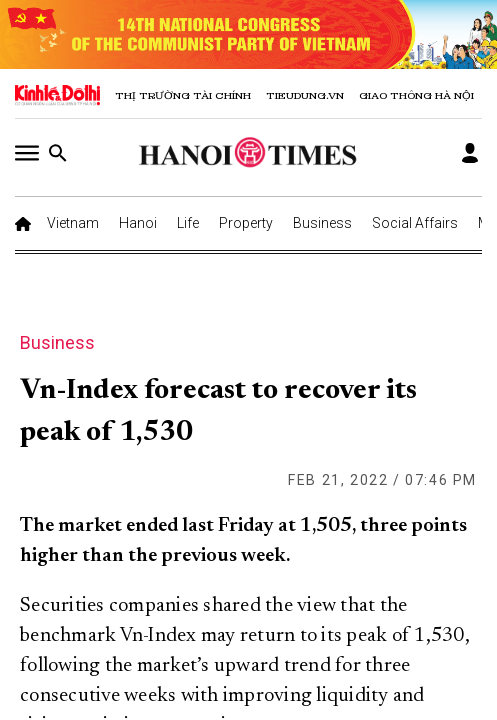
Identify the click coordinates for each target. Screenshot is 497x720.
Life (188, 223)
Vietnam (73, 223)
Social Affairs (415, 223)
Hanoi (138, 223)
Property (246, 223)
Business (322, 223)
